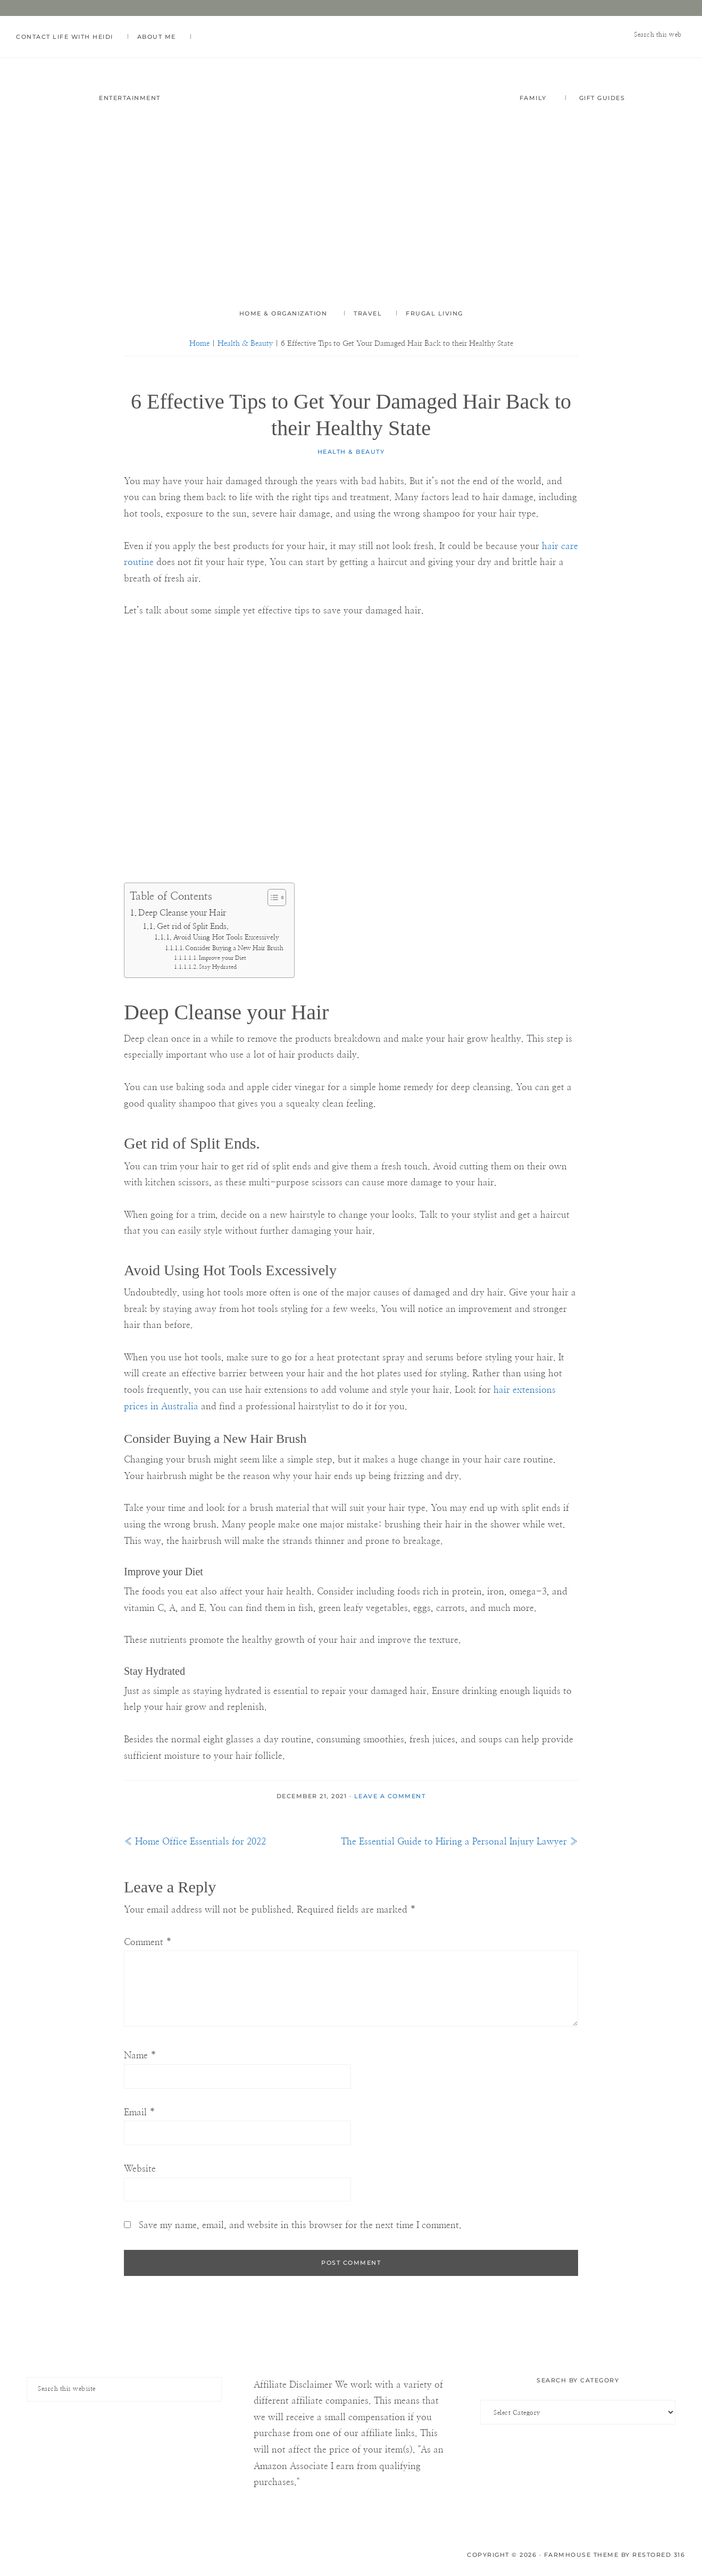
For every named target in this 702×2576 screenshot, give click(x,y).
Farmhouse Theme (581, 2554)
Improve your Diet (222, 958)
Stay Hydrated (218, 967)
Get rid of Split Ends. (193, 926)
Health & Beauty (351, 451)
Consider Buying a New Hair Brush (234, 948)
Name (140, 2055)
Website (140, 2168)
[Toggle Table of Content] (271, 897)
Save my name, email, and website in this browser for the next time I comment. (300, 2225)
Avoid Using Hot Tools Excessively (226, 937)
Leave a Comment (390, 1796)
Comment (148, 1942)
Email (139, 2112)
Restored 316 (658, 2554)
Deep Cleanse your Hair (182, 913)
